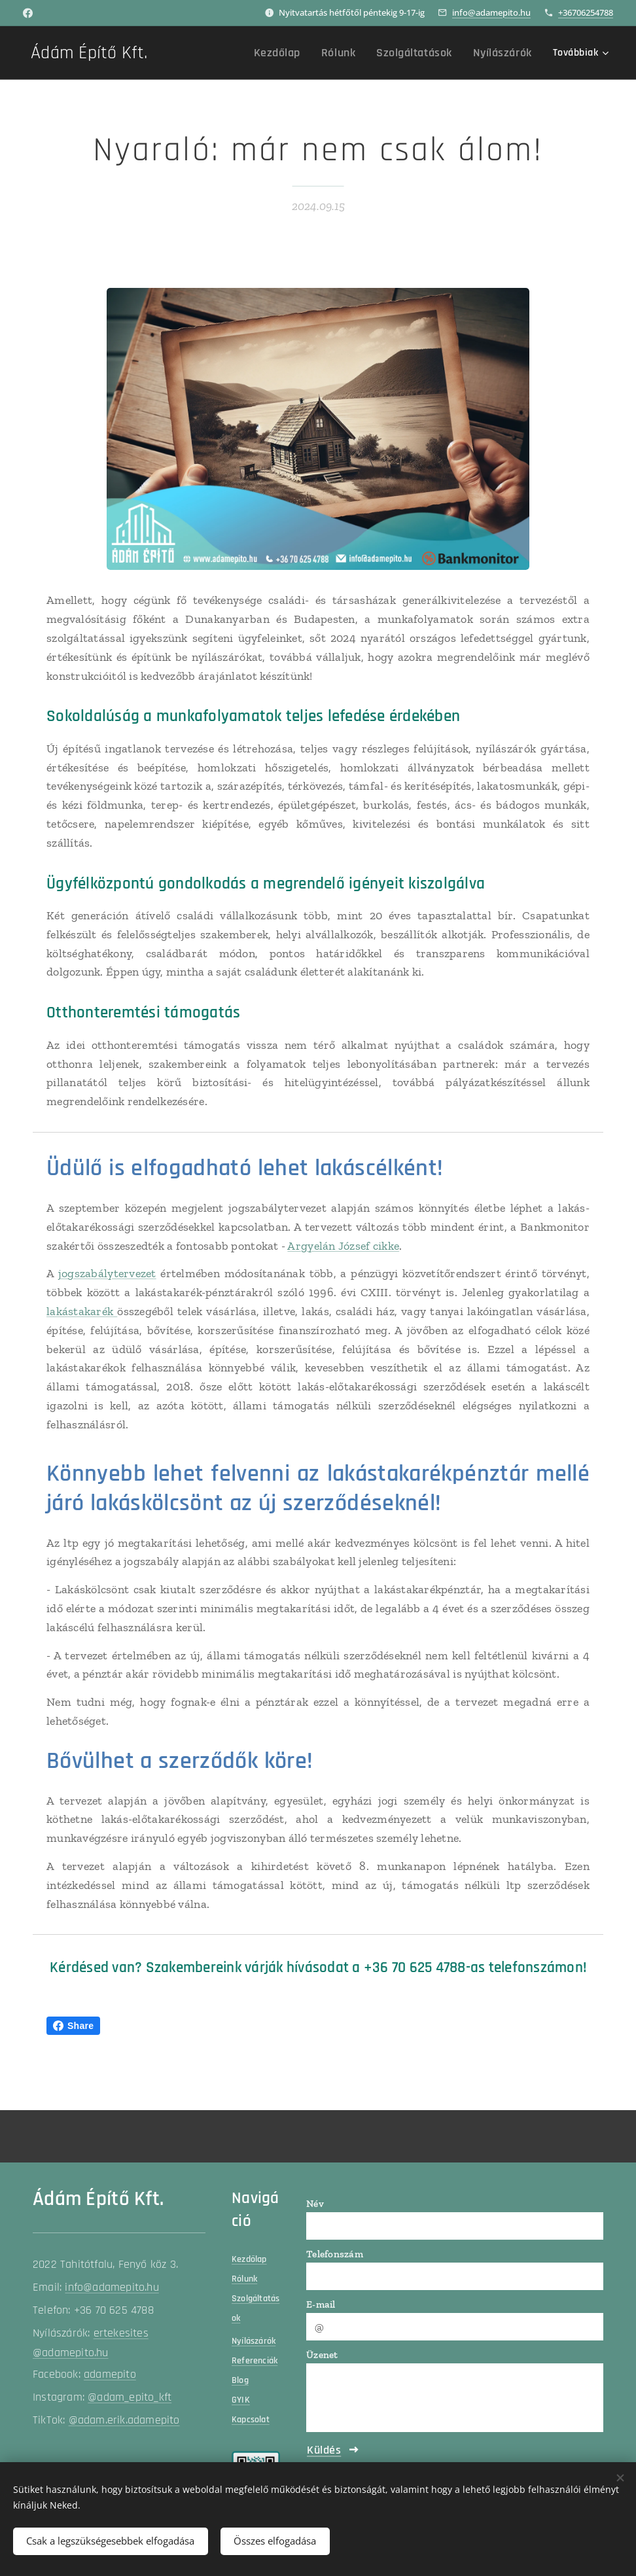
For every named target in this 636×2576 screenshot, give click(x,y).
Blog (240, 2380)
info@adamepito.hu (491, 12)
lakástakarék (81, 1311)
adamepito (110, 2374)
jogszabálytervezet (107, 1274)
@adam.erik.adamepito (124, 2420)
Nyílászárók (253, 2341)
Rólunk (244, 2279)
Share (73, 2025)
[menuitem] (231, 53)
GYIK (241, 2400)
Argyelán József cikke (343, 1246)
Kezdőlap (249, 2259)
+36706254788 (585, 12)
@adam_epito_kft (129, 2397)
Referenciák (254, 2361)
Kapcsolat (251, 2420)
